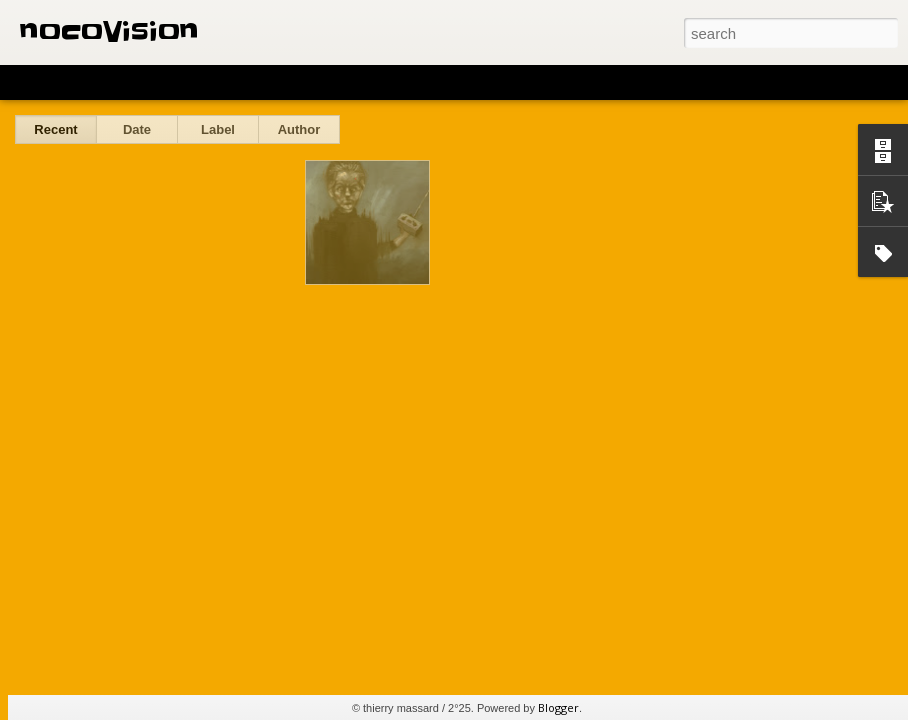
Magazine (163, 82)
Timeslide (430, 82)
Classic (32, 82)
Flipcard (94, 82)
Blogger (558, 707)
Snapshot (357, 82)
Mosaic (229, 82)
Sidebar (290, 82)
